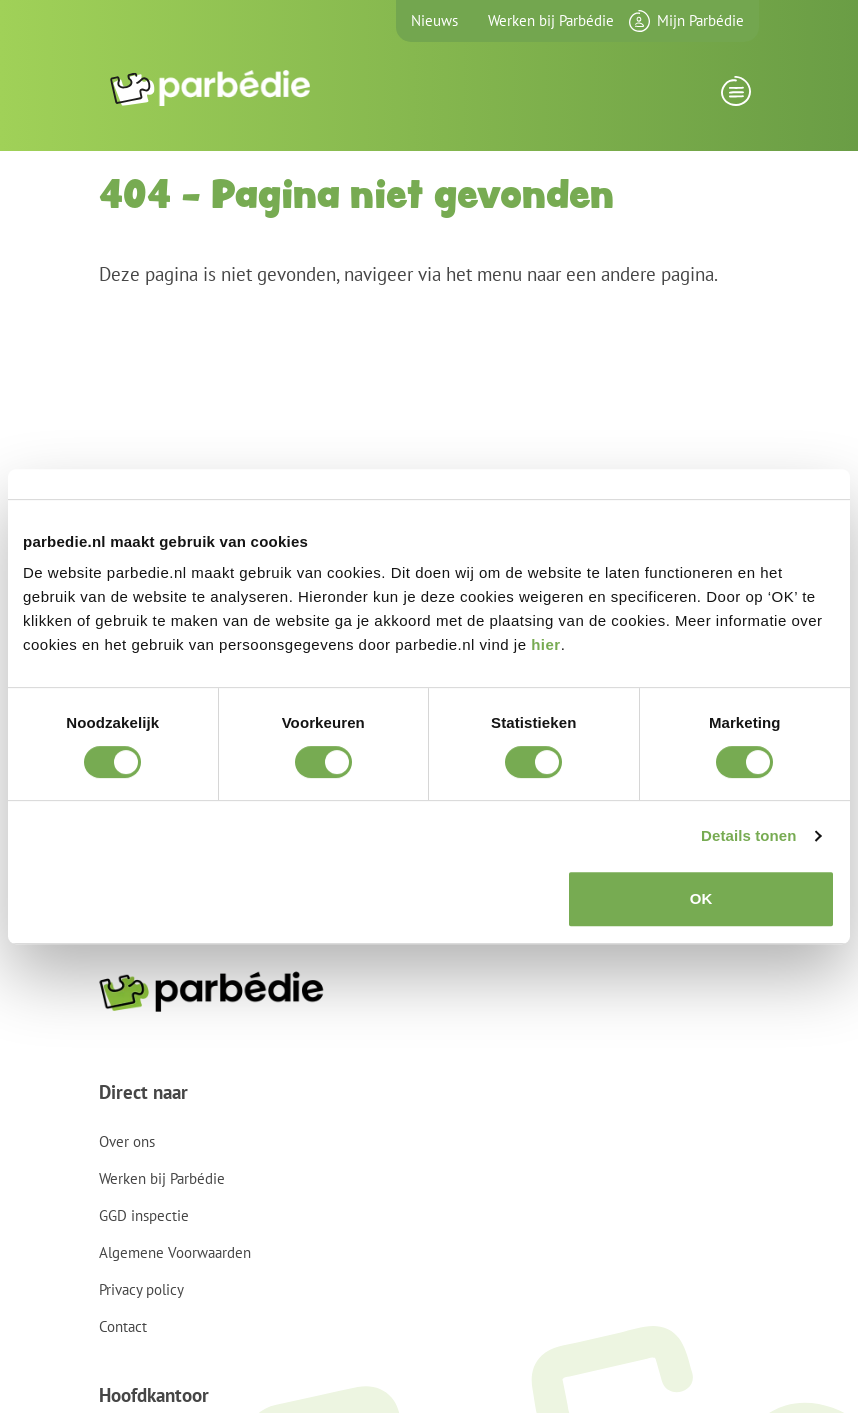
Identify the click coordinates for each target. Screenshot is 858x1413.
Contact (123, 1326)
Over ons (127, 1141)
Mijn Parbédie (700, 20)
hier (546, 644)
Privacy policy (141, 1289)
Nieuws (434, 20)
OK (701, 898)
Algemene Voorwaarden (175, 1252)
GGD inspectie (144, 1215)
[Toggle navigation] (735, 96)
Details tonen (748, 835)
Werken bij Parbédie (551, 20)
